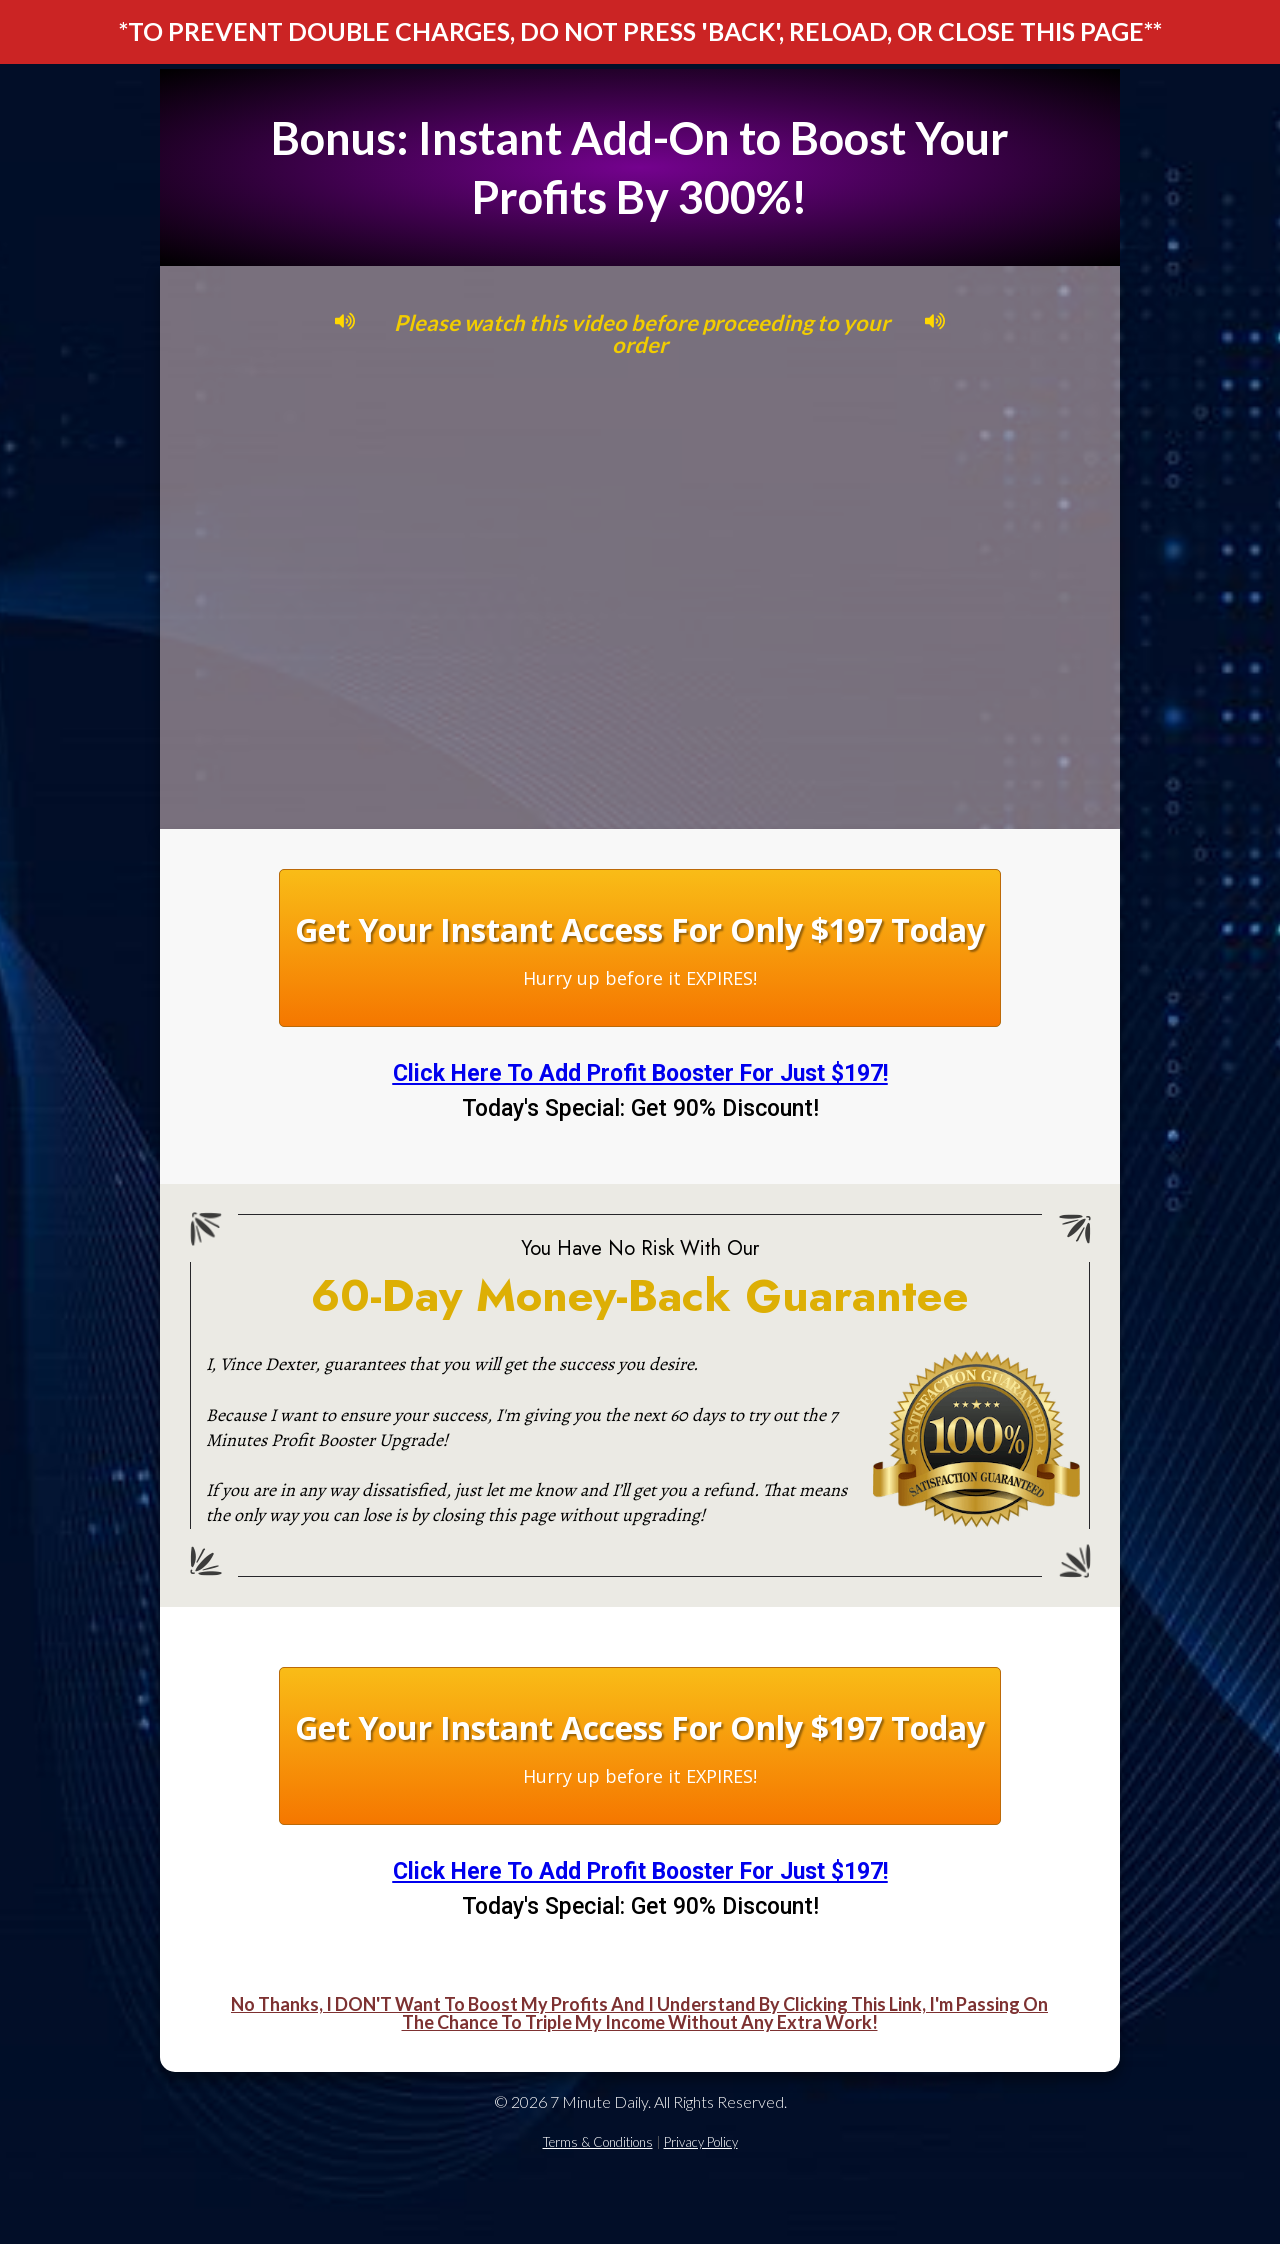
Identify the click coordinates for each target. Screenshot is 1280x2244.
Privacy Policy (701, 2142)
